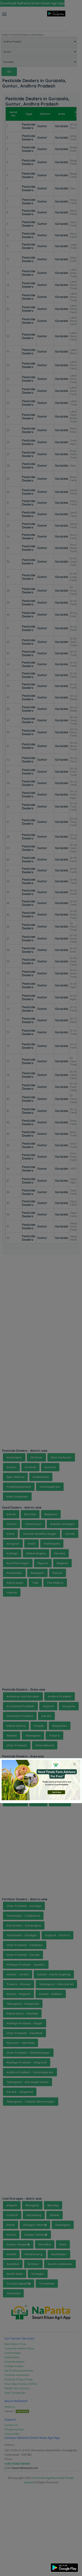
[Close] (74, 1764)
